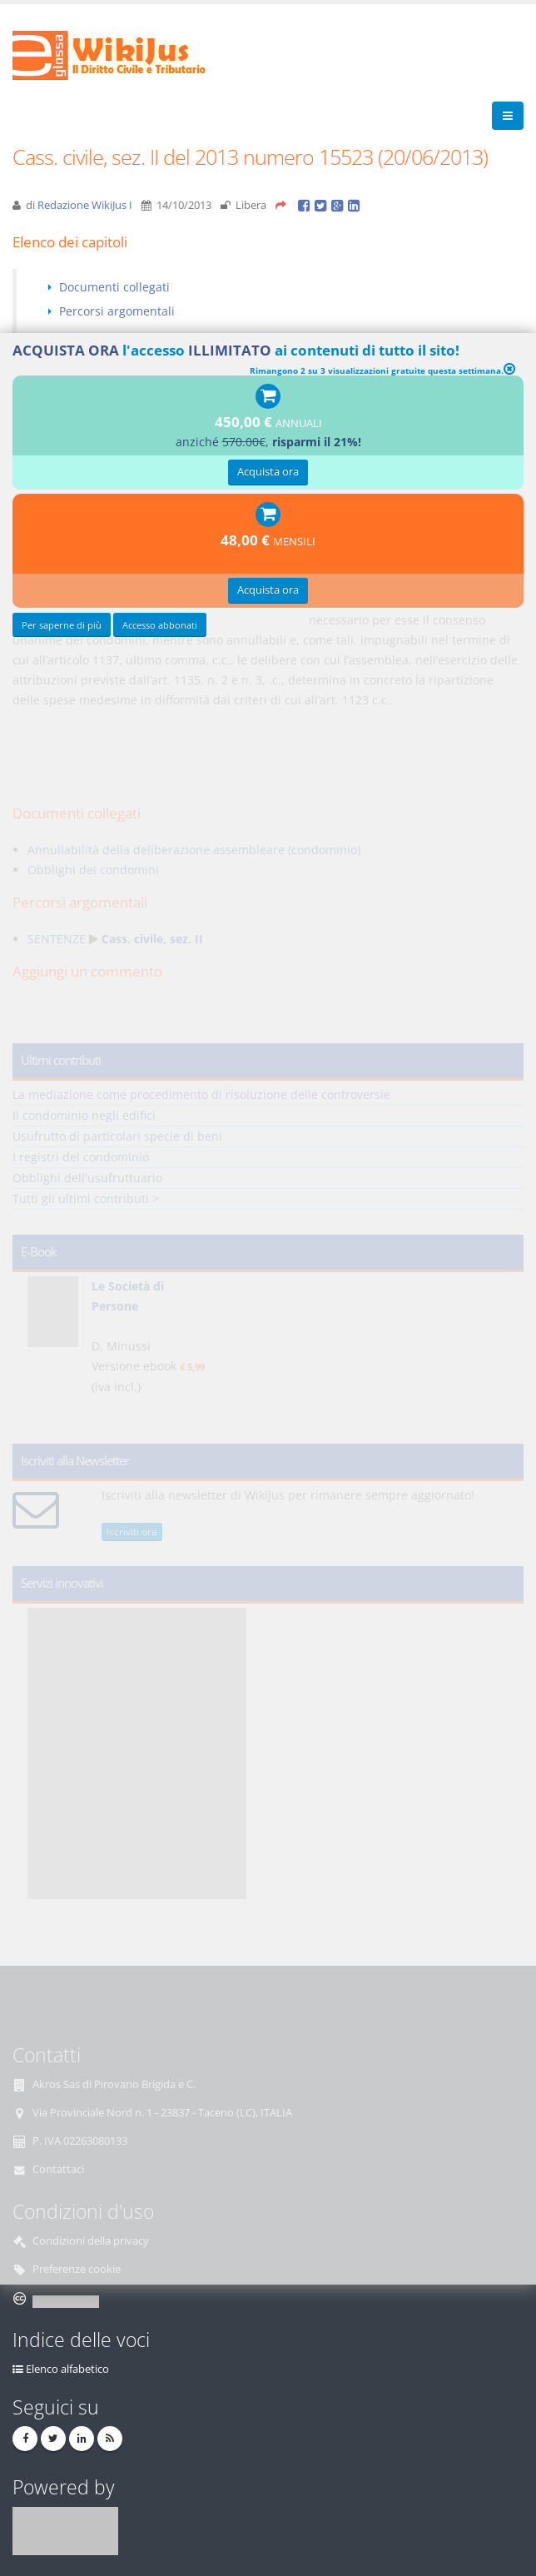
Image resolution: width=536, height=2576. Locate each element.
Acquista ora (268, 472)
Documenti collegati (114, 287)
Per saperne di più (62, 625)
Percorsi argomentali (117, 311)
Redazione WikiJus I (84, 205)
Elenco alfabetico (67, 2369)
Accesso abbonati (159, 625)
